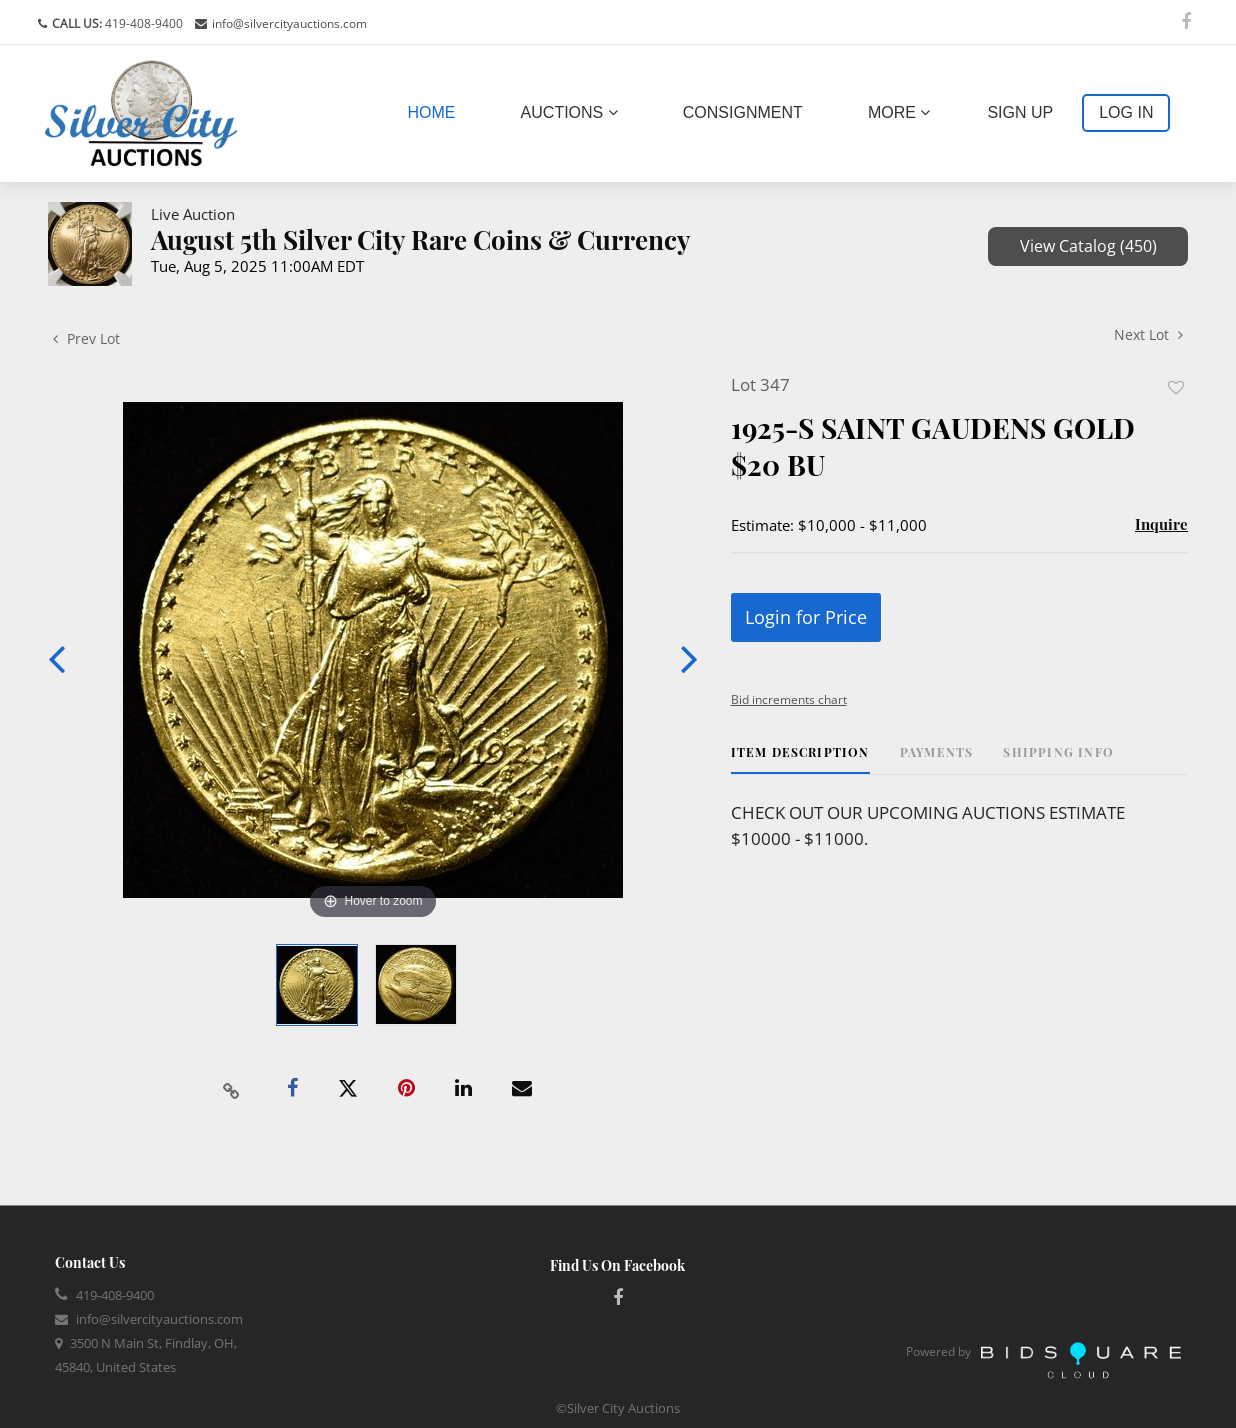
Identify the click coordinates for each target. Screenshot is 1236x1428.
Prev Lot (86, 338)
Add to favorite (1176, 387)
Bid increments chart (789, 699)
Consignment (743, 112)
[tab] (800, 759)
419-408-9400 (142, 23)
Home (436, 110)
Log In (1126, 112)
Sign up (1020, 112)
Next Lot (1148, 334)
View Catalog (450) (1088, 246)
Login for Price (806, 617)
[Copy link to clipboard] (232, 1089)
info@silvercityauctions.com (289, 23)
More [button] (899, 112)
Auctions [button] (569, 112)
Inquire (1161, 524)
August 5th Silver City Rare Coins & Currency (421, 239)
